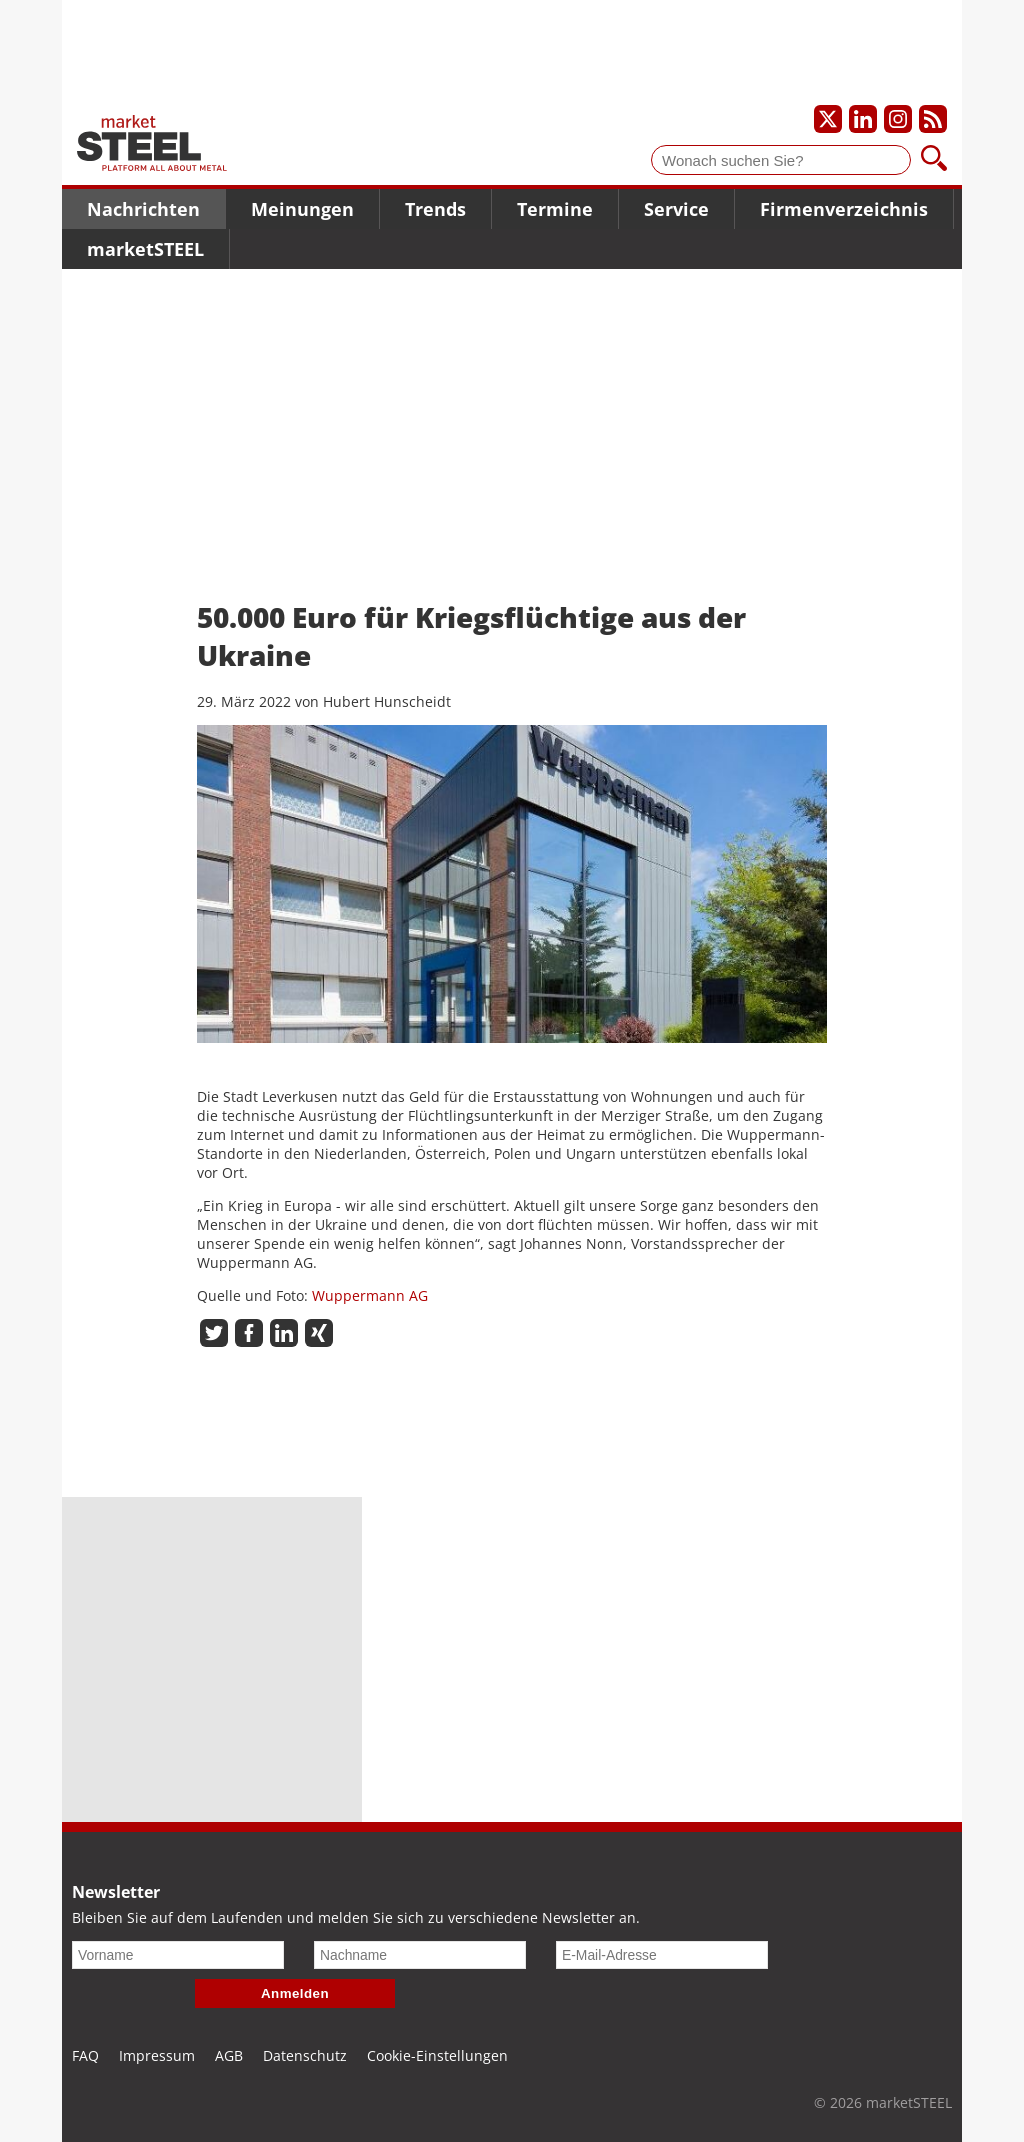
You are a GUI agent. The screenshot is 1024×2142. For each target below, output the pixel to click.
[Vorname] (178, 1955)
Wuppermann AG (370, 1295)
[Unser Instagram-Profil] (898, 119)
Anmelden (295, 1993)
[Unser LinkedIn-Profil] (863, 119)
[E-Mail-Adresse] (662, 1955)
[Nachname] (420, 1955)
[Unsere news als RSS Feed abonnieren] (933, 119)
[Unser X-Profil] (828, 119)
